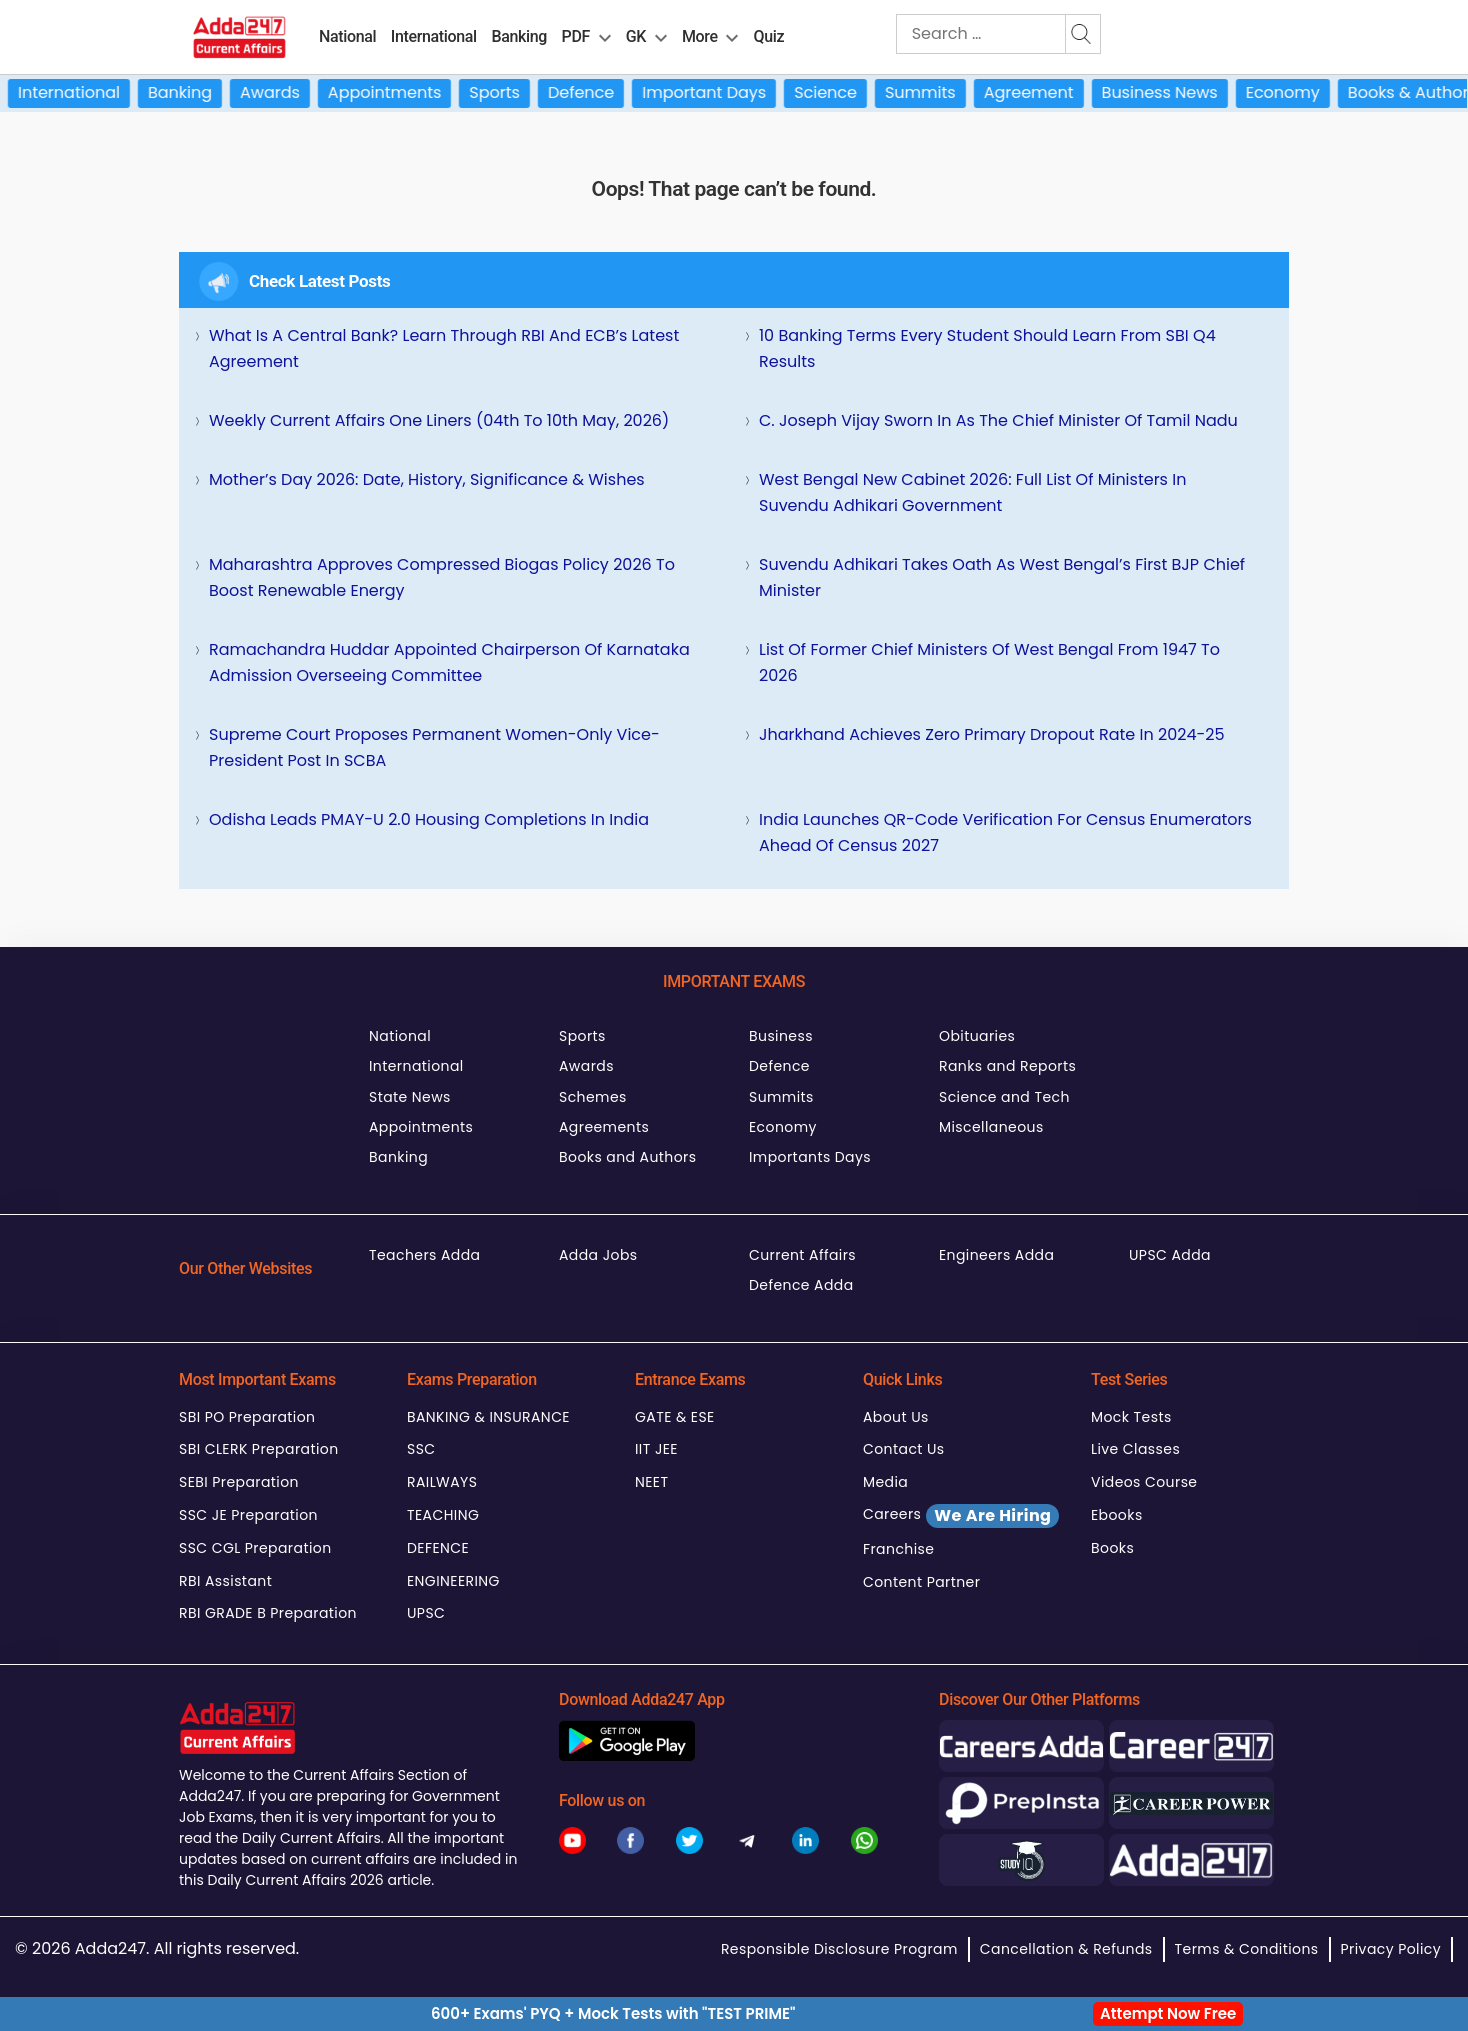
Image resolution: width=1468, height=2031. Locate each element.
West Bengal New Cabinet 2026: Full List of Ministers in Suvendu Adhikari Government (972, 492)
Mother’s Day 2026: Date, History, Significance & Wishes (427, 479)
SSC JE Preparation (248, 1515)
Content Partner (921, 1582)
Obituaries (977, 1036)
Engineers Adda (996, 1255)
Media (885, 1482)
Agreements (604, 1127)
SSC (421, 1449)
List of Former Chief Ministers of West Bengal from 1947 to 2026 (989, 662)
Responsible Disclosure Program (839, 1949)
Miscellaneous (991, 1127)
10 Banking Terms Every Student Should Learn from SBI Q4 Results (987, 348)
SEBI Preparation (239, 1482)
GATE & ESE (675, 1417)
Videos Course (1144, 1482)
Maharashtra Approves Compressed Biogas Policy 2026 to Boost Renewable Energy (442, 577)
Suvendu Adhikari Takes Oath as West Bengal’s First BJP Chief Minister (1002, 577)
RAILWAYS (442, 1482)
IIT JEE (656, 1449)
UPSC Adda (1170, 1255)
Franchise (898, 1549)
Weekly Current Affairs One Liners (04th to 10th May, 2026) (439, 420)
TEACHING (443, 1515)
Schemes (593, 1097)
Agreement (1063, 92)
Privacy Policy (1391, 1949)
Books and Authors (627, 1157)
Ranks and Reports (1007, 1066)
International (434, 36)
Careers (961, 1516)
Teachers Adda (424, 1255)
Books (1112, 1548)
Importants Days (810, 1157)
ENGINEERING (453, 1581)
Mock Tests (1131, 1417)
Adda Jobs (598, 1255)
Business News (1193, 92)
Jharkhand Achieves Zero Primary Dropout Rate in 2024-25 (992, 734)
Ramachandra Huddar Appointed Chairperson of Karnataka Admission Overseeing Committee (449, 662)
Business (781, 1036)
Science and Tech (1004, 1097)
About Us (896, 1417)
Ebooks (1117, 1515)
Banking (519, 36)
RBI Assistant (225, 1581)
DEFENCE (438, 1548)
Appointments (418, 92)
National (347, 36)
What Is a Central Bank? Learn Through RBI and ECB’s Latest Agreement (444, 348)
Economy (1317, 92)
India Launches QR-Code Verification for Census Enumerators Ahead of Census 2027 (1005, 832)
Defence (615, 92)
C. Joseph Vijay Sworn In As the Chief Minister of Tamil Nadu (998, 420)
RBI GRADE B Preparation (268, 1613)
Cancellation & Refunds (1066, 1949)
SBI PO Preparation (247, 1417)
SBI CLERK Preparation (259, 1449)
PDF (576, 36)
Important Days (738, 92)
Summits (954, 92)
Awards (304, 92)
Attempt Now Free (1168, 2013)
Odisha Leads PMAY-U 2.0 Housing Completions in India (429, 819)
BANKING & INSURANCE (488, 1417)
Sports (528, 92)
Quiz (769, 36)
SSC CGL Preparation (255, 1548)
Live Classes (1135, 1449)
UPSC (426, 1613)
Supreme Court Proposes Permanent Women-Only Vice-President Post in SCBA (434, 747)
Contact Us (904, 1449)
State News (410, 1097)
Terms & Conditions (1247, 1949)
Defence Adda (801, 1285)
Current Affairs (802, 1255)
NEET (651, 1482)
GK (636, 36)
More (700, 36)
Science (859, 92)
